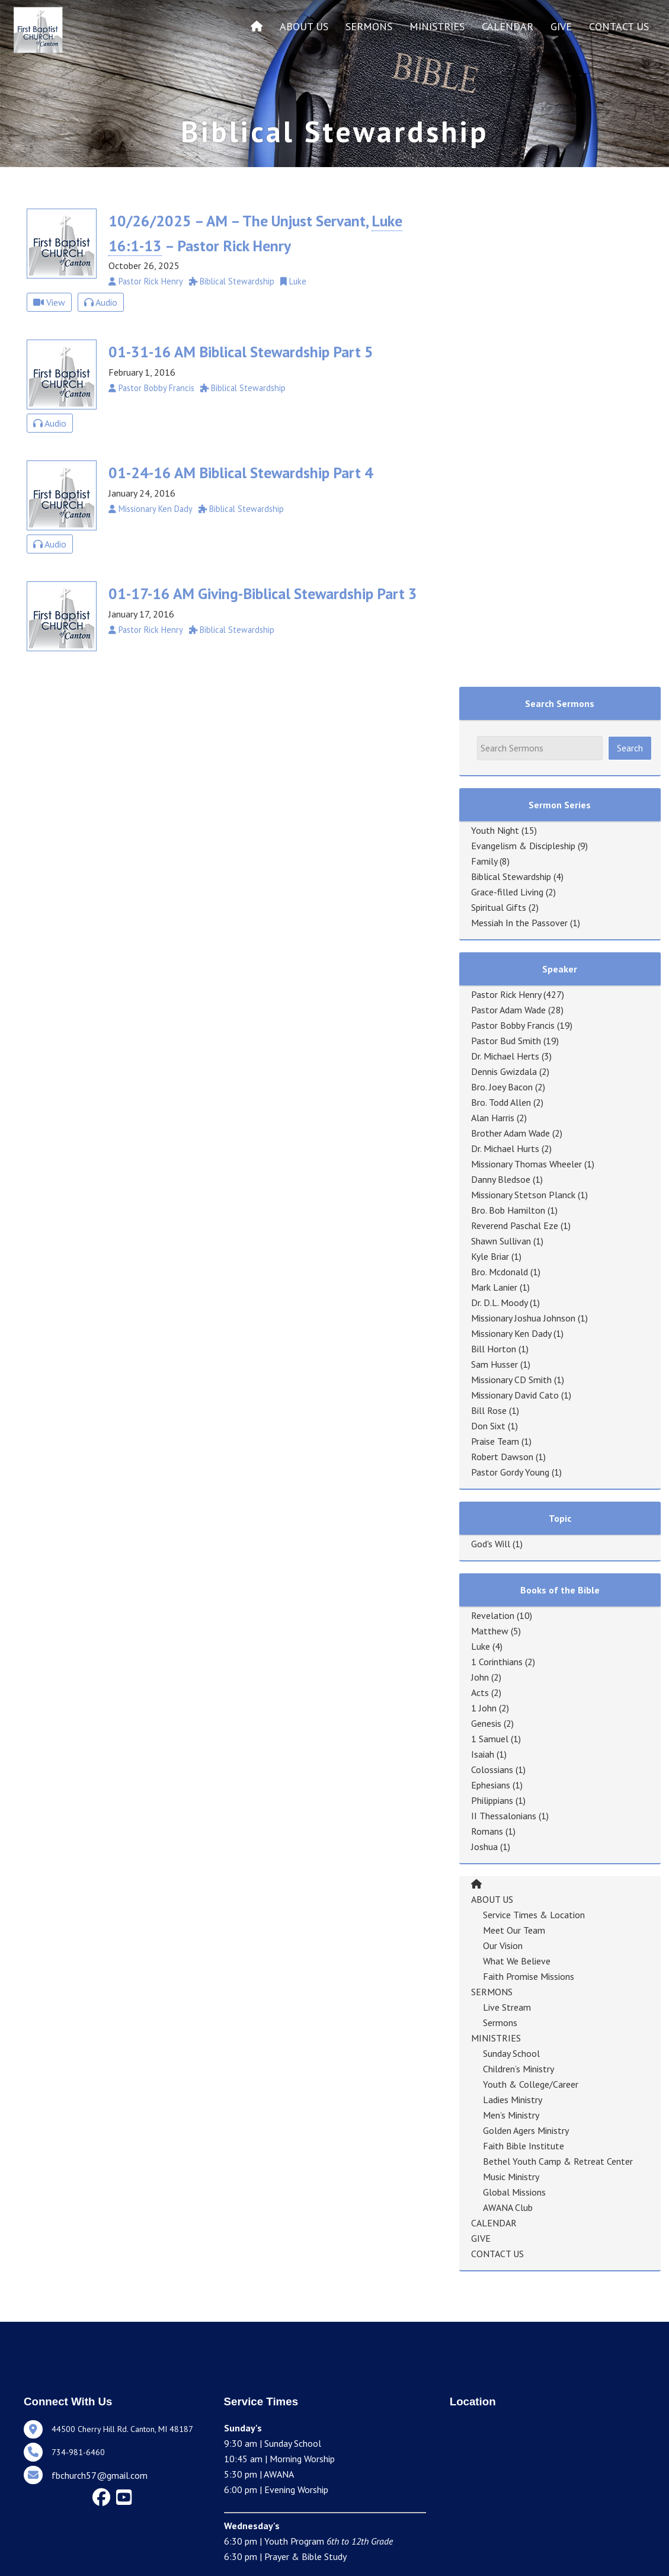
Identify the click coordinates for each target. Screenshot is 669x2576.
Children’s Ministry (518, 2069)
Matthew (489, 1631)
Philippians (492, 1800)
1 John (484, 1708)
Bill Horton (493, 1349)
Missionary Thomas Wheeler (526, 1164)
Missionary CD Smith (511, 1379)
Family (484, 861)
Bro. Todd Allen (501, 1102)
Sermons (500, 2022)
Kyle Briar (490, 1256)
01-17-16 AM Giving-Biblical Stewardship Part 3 (262, 593)
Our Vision (503, 1945)
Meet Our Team (514, 1930)
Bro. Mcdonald (499, 1272)
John (480, 1677)
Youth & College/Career (530, 2084)
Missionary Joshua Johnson (523, 1318)
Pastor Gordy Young (510, 1472)
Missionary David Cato (515, 1395)
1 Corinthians (497, 1662)
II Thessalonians (503, 1816)
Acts (480, 1692)
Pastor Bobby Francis (513, 1025)
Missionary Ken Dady (511, 1333)
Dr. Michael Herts (505, 1056)
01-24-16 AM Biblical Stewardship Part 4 (240, 472)
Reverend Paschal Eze (514, 1225)
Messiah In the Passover (519, 923)
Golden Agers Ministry (526, 2130)
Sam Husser (494, 1364)
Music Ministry (511, 2177)
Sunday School (511, 2053)
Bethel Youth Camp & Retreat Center (558, 2161)
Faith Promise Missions (528, 1976)
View (49, 302)
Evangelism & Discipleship (523, 846)
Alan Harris (492, 1118)
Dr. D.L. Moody (499, 1302)
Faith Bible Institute (523, 2146)
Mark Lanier (494, 1287)
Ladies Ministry (512, 2099)
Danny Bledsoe (500, 1179)
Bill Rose (489, 1410)
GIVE (561, 26)
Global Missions (514, 2192)
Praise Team (495, 1441)
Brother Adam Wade (510, 1133)
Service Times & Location (534, 1915)
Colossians (492, 1769)
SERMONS (368, 26)
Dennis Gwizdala (504, 1071)
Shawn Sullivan (501, 1241)
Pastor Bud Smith (506, 1041)
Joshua (484, 1846)
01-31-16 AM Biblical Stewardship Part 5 (240, 351)
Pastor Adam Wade (508, 1010)
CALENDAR (507, 26)
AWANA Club (508, 2207)
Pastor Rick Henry (506, 994)
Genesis (486, 1723)
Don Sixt (488, 1426)
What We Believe (516, 1961)
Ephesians (490, 1785)
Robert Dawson (502, 1457)
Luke (480, 1646)
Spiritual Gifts (498, 907)
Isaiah (482, 1754)
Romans (487, 1831)
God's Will (490, 1544)
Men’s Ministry (511, 2115)
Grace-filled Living (507, 892)
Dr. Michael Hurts (505, 1148)
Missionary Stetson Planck (523, 1195)
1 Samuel (489, 1739)
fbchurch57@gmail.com (100, 2475)
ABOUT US (304, 26)
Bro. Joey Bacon (502, 1087)
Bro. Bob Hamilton (508, 1210)
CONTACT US (619, 26)
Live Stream (507, 2007)
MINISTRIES (437, 26)
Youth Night (495, 830)
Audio (100, 302)
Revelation (492, 1615)
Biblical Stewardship (511, 876)
